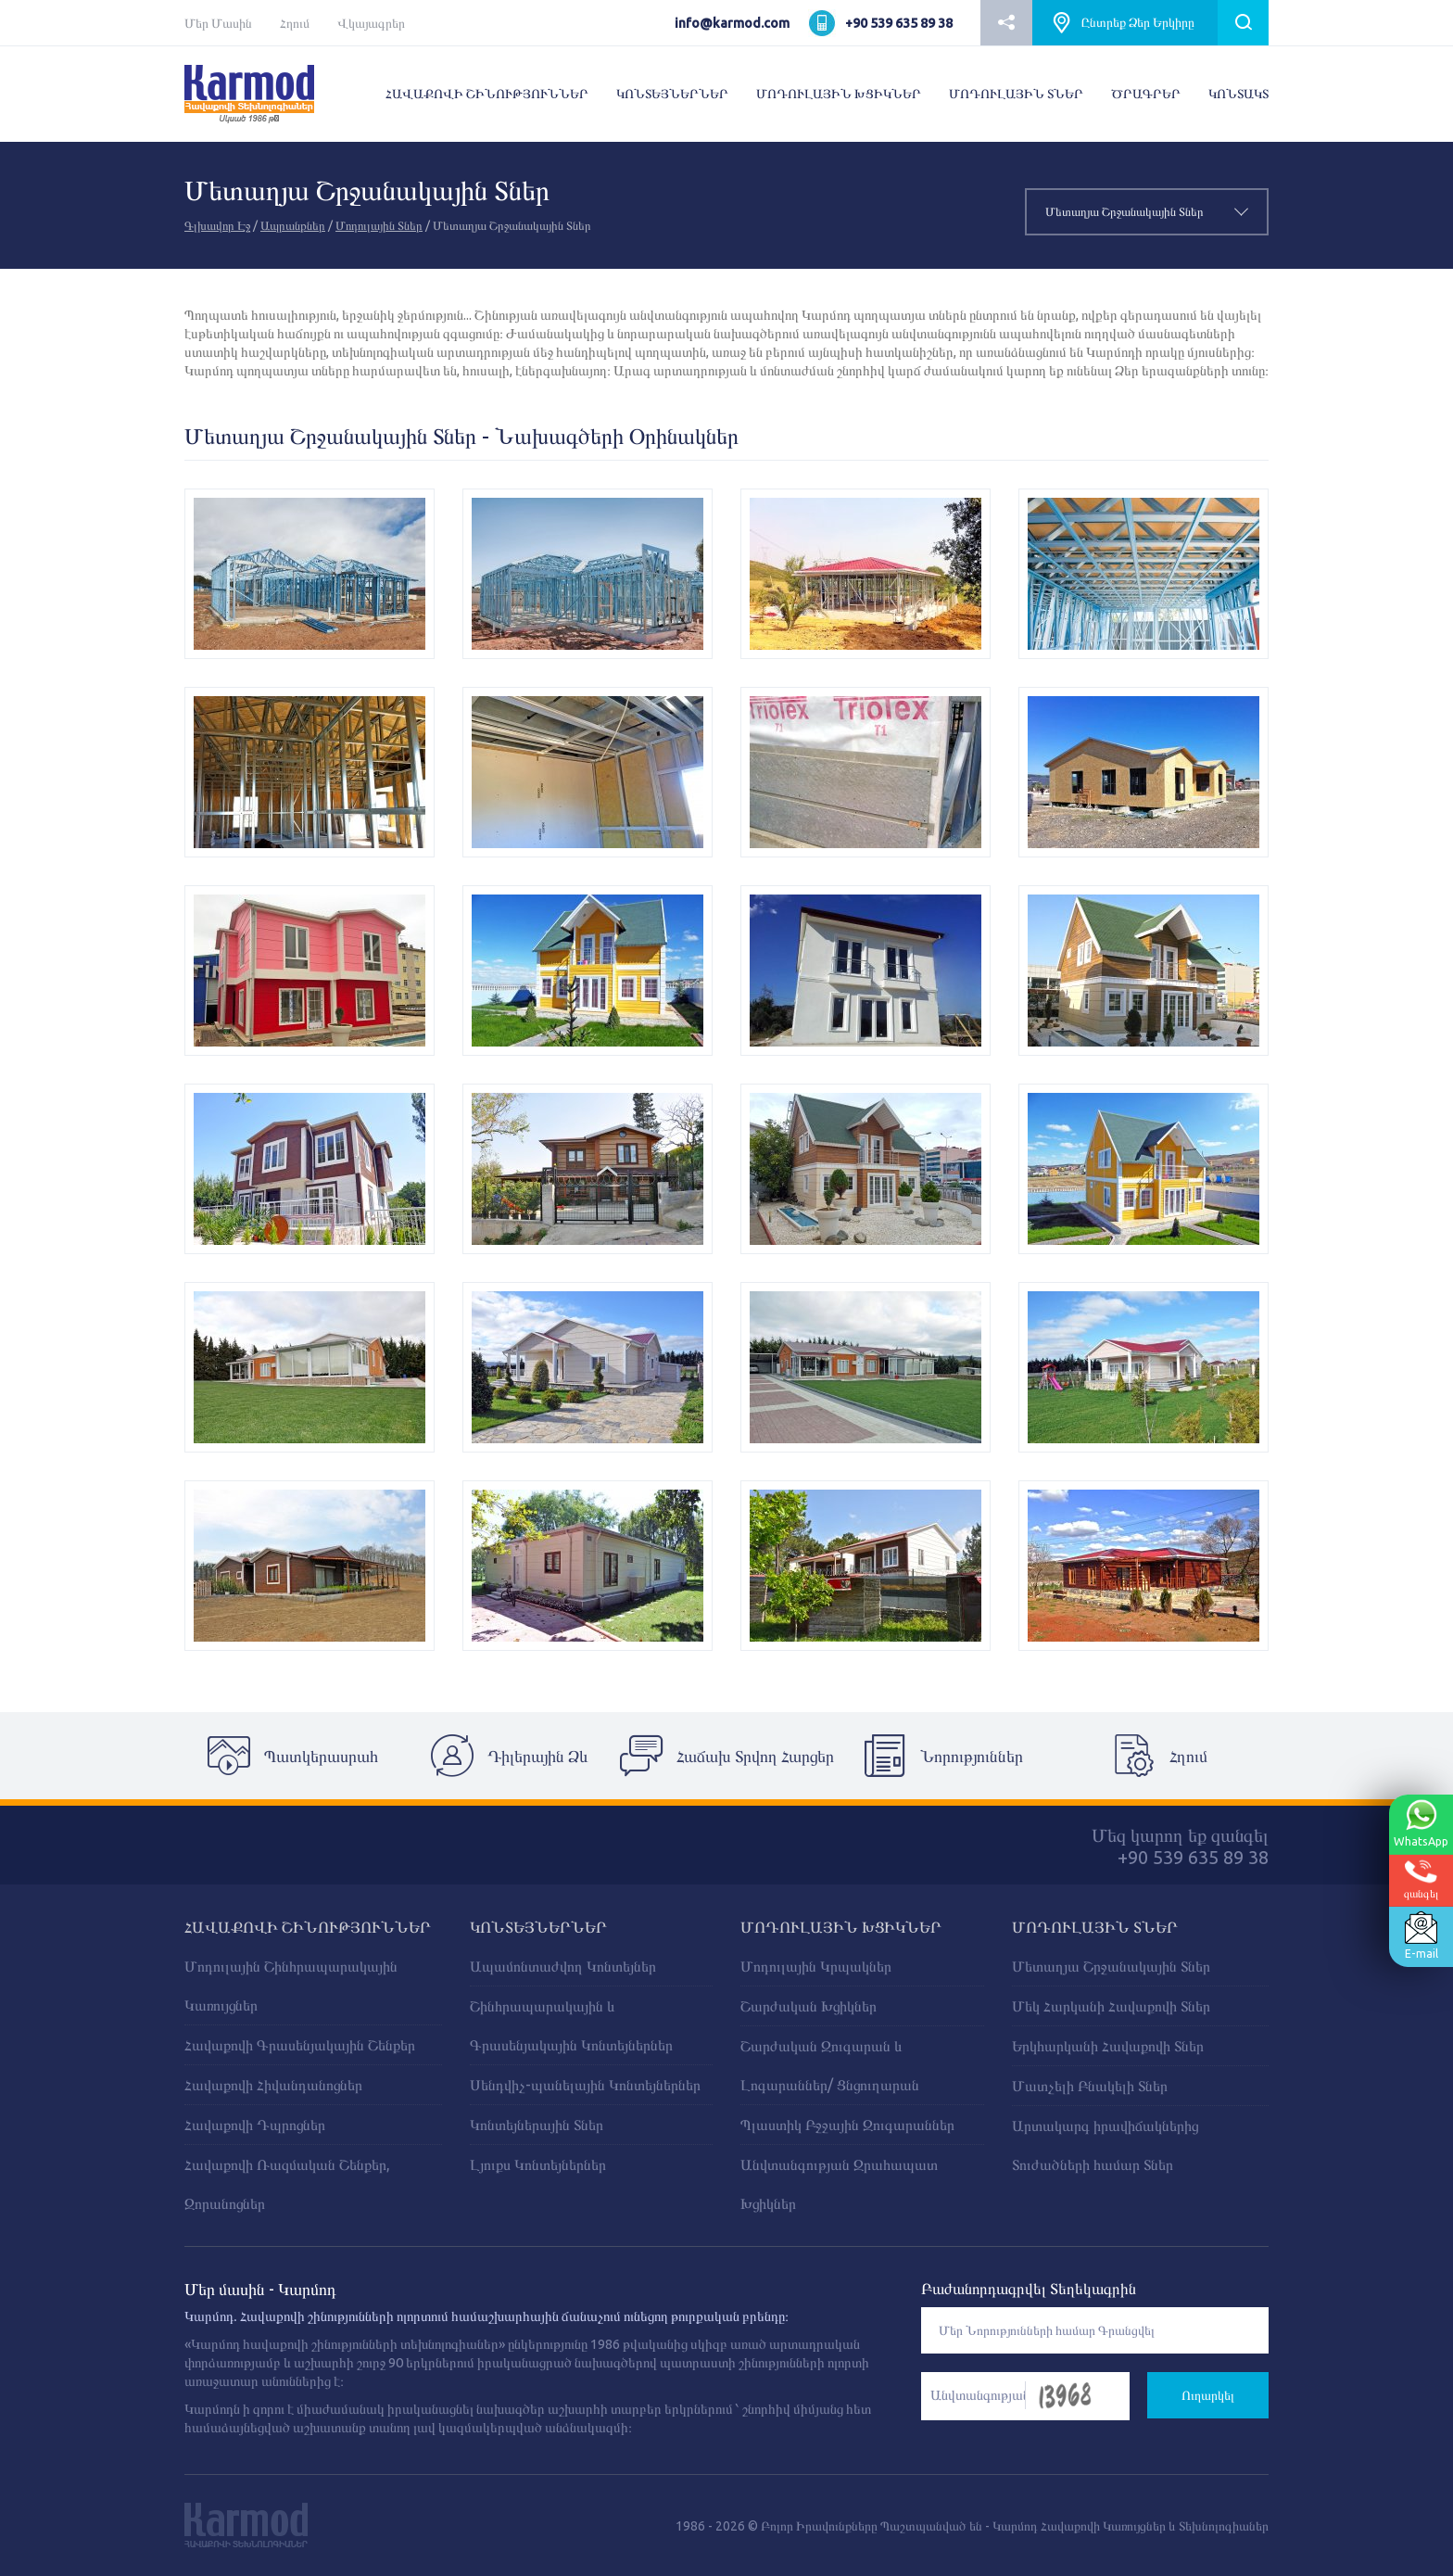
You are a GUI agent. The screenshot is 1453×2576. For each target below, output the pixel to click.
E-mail (1419, 1935)
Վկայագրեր (371, 23)
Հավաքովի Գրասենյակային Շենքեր (299, 2045)
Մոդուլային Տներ (379, 225)
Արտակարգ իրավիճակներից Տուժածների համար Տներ (1105, 2145)
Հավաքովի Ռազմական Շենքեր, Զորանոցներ (287, 2184)
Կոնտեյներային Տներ (536, 2124)
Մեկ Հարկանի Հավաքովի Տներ (1111, 2006)
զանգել (1420, 1879)
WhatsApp (1419, 1823)
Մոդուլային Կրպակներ (815, 1966)
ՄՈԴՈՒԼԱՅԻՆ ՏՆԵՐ (1016, 93)
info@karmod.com (732, 23)
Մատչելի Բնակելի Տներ (1090, 2085)
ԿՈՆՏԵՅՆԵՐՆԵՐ (672, 93)
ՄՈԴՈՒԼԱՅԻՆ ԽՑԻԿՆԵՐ (838, 93)
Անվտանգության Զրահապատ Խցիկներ (839, 2184)
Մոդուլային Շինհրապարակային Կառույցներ (291, 1985)
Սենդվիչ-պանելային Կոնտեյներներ (585, 2084)
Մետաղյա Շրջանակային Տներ (1111, 1966)
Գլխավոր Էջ (217, 225)
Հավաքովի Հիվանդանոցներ (273, 2084)
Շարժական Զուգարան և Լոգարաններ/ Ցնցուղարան (829, 2065)
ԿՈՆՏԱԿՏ (1238, 93)
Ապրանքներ (292, 225)
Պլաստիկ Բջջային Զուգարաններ (847, 2124)
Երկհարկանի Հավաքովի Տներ (1108, 2045)
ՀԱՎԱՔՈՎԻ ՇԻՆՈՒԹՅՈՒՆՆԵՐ (486, 93)
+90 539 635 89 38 (899, 23)
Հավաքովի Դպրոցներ (254, 2124)
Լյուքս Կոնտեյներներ (538, 2164)
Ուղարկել (1207, 2395)
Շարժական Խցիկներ (808, 2006)
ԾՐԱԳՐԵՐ (1146, 93)
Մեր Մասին (218, 23)
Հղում (295, 23)
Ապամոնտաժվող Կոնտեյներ (563, 1966)
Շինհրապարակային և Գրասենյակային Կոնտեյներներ (571, 2025)
